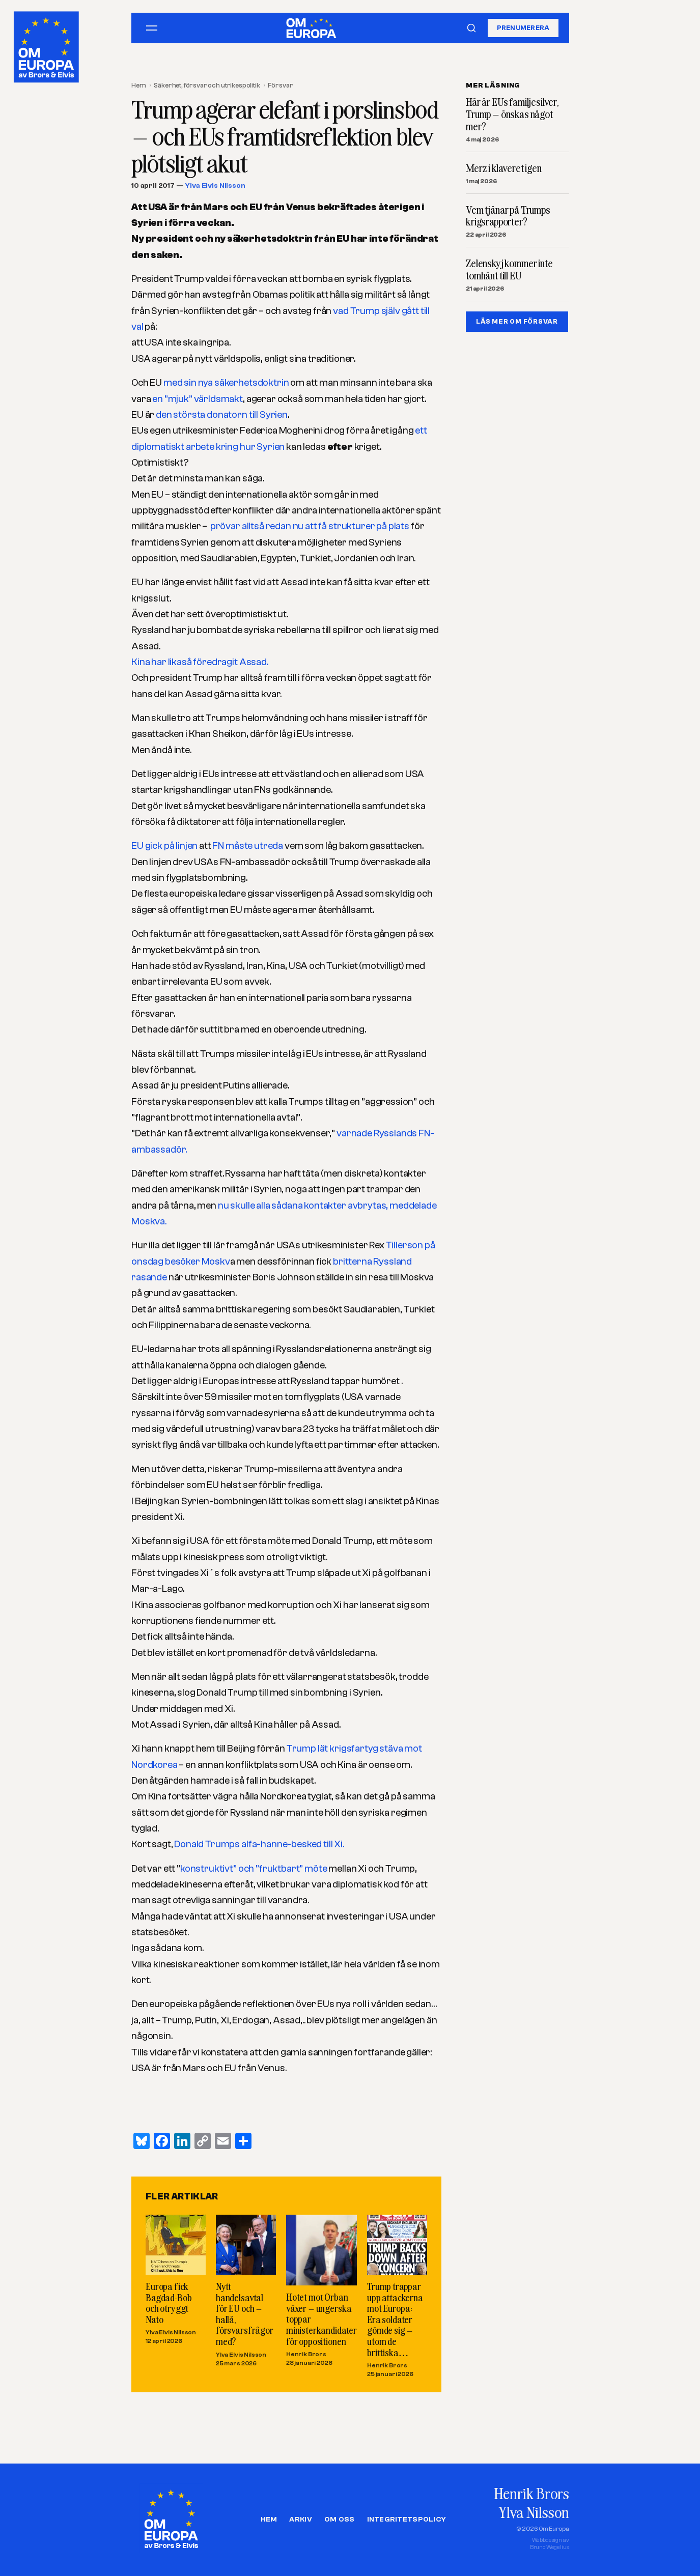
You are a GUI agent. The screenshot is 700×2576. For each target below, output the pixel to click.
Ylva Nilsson (533, 2512)
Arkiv (300, 2519)
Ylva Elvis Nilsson (215, 186)
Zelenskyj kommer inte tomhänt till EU (509, 269)
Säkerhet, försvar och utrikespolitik (207, 85)
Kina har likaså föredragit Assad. (199, 662)
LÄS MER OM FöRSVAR (517, 321)
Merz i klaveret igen (504, 168)
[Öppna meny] (152, 28)
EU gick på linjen (164, 845)
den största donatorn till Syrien (222, 414)
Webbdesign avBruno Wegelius (549, 2544)
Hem (138, 85)
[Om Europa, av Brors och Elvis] (47, 44)
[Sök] (471, 28)
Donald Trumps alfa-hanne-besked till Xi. (259, 1844)
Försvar (280, 85)
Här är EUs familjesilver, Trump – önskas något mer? (512, 114)
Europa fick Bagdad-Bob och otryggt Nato (168, 2302)
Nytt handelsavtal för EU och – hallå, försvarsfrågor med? (244, 2313)
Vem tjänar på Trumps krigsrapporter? (508, 216)
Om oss (339, 2519)
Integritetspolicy (406, 2519)
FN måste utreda (247, 845)
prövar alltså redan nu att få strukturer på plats (309, 526)
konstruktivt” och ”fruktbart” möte (253, 1868)
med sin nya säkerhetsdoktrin (226, 382)
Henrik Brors (306, 2354)
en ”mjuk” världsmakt (197, 399)
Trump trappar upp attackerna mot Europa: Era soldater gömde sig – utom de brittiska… (395, 2319)
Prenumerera (523, 28)
